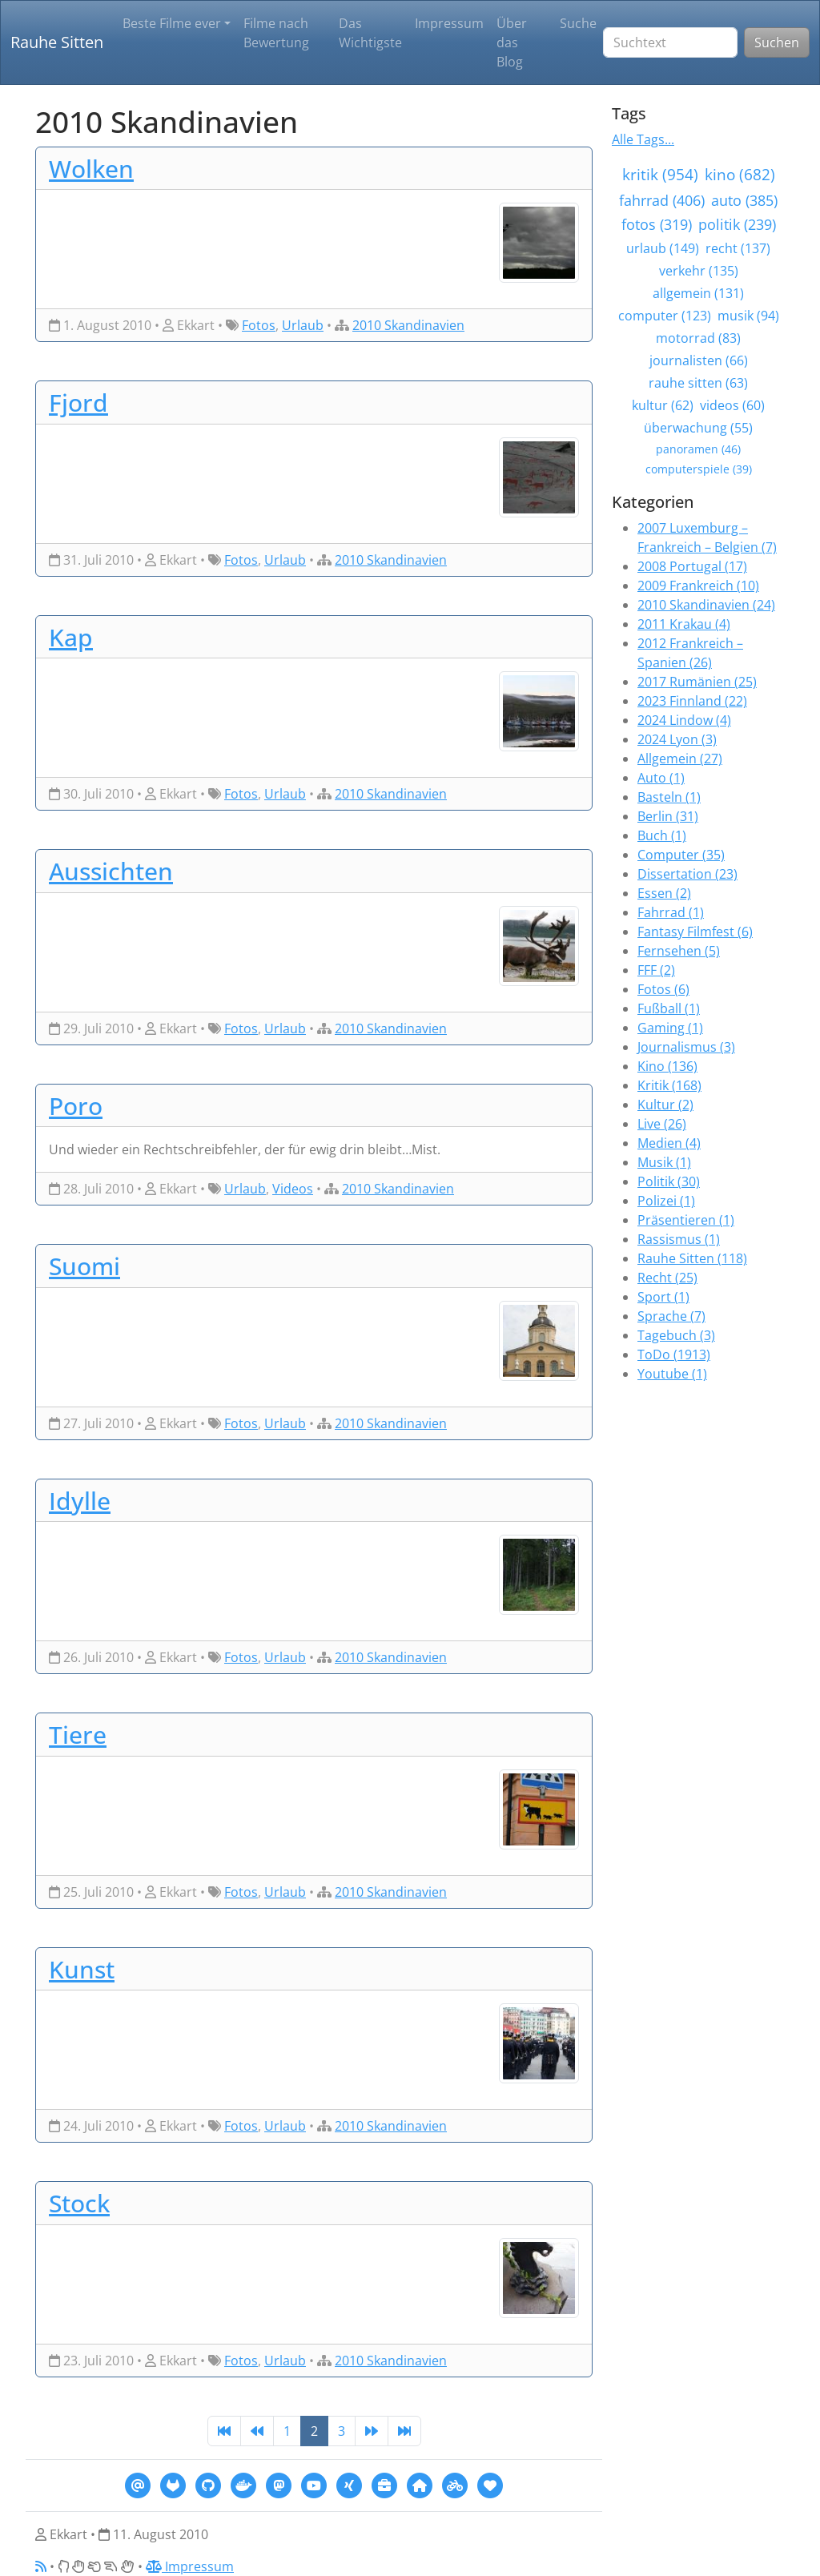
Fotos (258, 325)
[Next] (371, 2431)
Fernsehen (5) (678, 951)
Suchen (776, 42)
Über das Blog (511, 42)
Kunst (82, 1969)
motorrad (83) (698, 338)
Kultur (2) (665, 1104)
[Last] (404, 2431)
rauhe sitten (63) (698, 383)
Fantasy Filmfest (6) (695, 931)
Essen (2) (664, 893)
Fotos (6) (663, 989)
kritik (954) (660, 174)
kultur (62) (662, 405)
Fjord (78, 402)
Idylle (80, 1500)
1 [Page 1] (287, 2431)
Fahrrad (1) (670, 912)
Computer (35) (681, 854)
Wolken (91, 168)
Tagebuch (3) (676, 1335)
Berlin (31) (667, 816)
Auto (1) (661, 778)
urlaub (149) (662, 248)
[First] (224, 2431)
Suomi (84, 1265)
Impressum (449, 23)
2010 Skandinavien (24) (706, 605)
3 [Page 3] (341, 2431)
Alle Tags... (643, 139)
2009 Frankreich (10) (698, 585)
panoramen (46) (698, 449)
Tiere (78, 1734)
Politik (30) (668, 1181)
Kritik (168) (669, 1085)
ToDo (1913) (673, 1354)
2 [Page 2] (314, 2431)
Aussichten (111, 871)
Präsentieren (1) (685, 1220)
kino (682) (740, 174)
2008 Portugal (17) (692, 566)
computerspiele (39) (698, 469)
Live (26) (661, 1124)
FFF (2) (656, 970)
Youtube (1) (672, 1374)
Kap (71, 637)
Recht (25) (667, 1277)
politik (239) (737, 224)
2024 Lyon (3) (677, 739)
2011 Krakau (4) (683, 624)
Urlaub (303, 325)
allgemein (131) (698, 293)
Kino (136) (667, 1066)
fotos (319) (656, 224)
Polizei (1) (666, 1201)
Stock (79, 2203)
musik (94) (748, 315)
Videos (292, 1188)
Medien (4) (669, 1143)
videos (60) (732, 405)
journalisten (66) (698, 360)
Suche (578, 23)
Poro (75, 1105)
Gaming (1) (670, 1027)
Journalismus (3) (686, 1047)
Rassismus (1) (678, 1239)
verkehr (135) (698, 271)
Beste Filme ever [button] (172, 23)
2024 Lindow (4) (684, 720)
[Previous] (257, 2431)
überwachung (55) (698, 428)
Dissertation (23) (687, 874)
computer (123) (664, 315)
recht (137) (737, 248)
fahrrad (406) (662, 200)
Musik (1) (664, 1162)
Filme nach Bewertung (276, 32)
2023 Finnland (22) (692, 701)
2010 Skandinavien (408, 325)
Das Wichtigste (370, 32)
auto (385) (744, 200)
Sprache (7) (671, 1316)
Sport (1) (663, 1297)
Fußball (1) (668, 1008)
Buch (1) (661, 835)
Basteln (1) (669, 797)
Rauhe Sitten (56, 42)
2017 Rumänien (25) (697, 681)
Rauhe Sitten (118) (692, 1258)
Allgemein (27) (679, 758)
